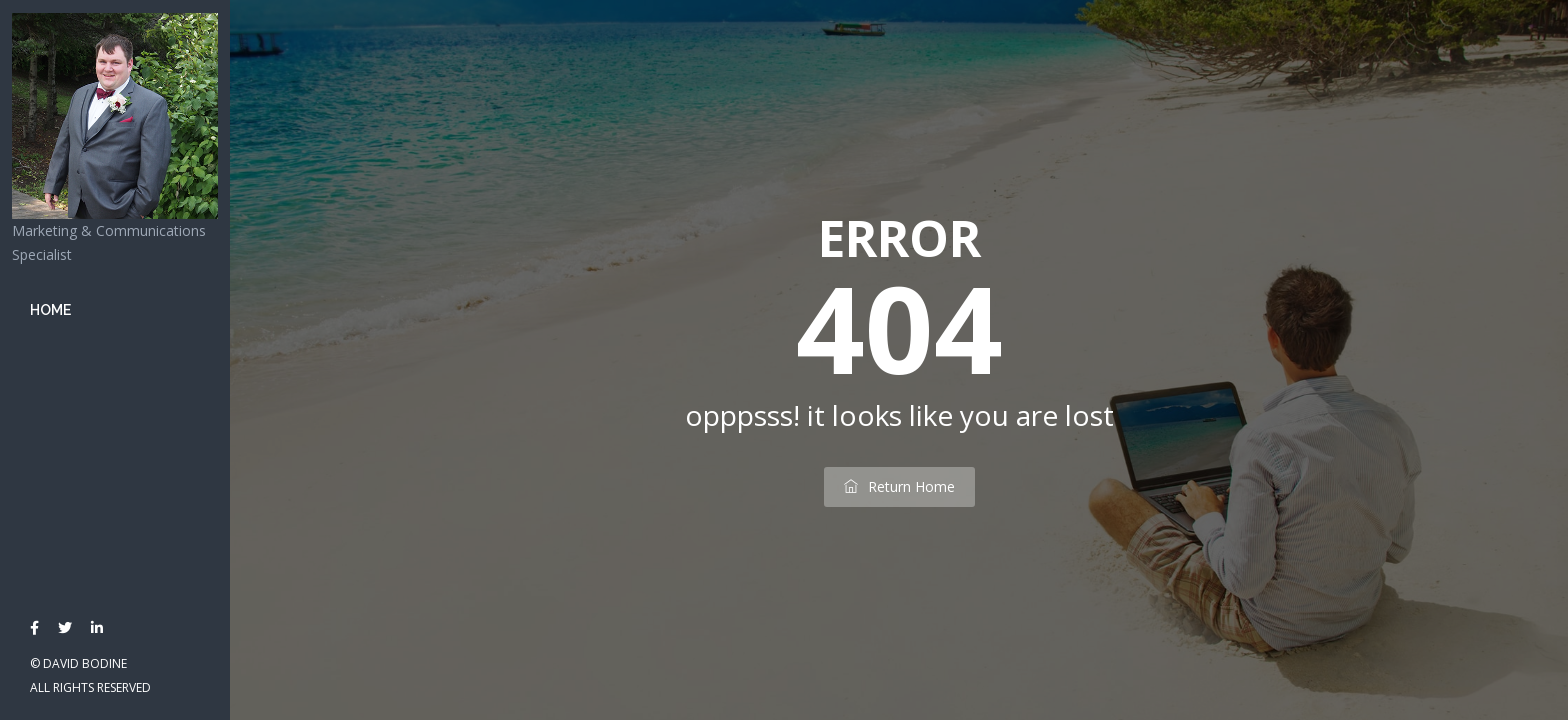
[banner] (115, 360)
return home (899, 486)
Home (50, 310)
